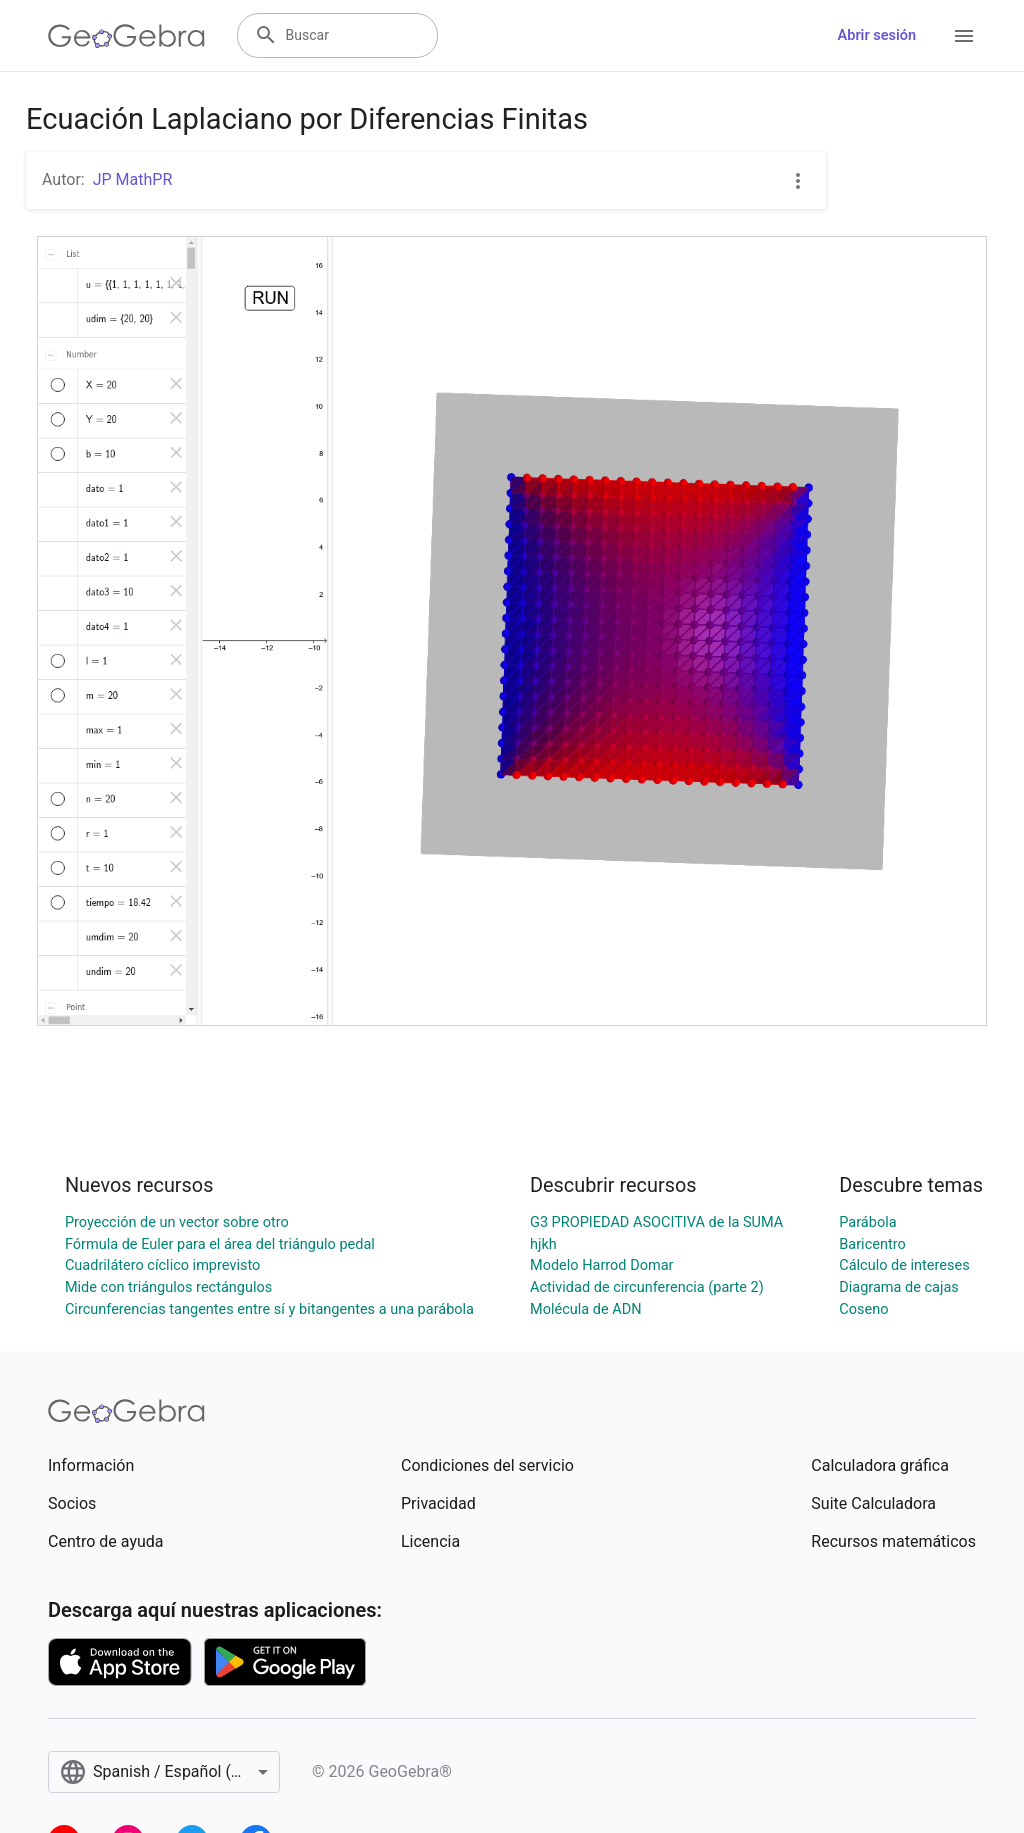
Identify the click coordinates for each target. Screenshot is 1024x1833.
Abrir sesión (877, 35)
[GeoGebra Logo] (126, 36)
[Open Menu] (964, 36)
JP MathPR (133, 179)
